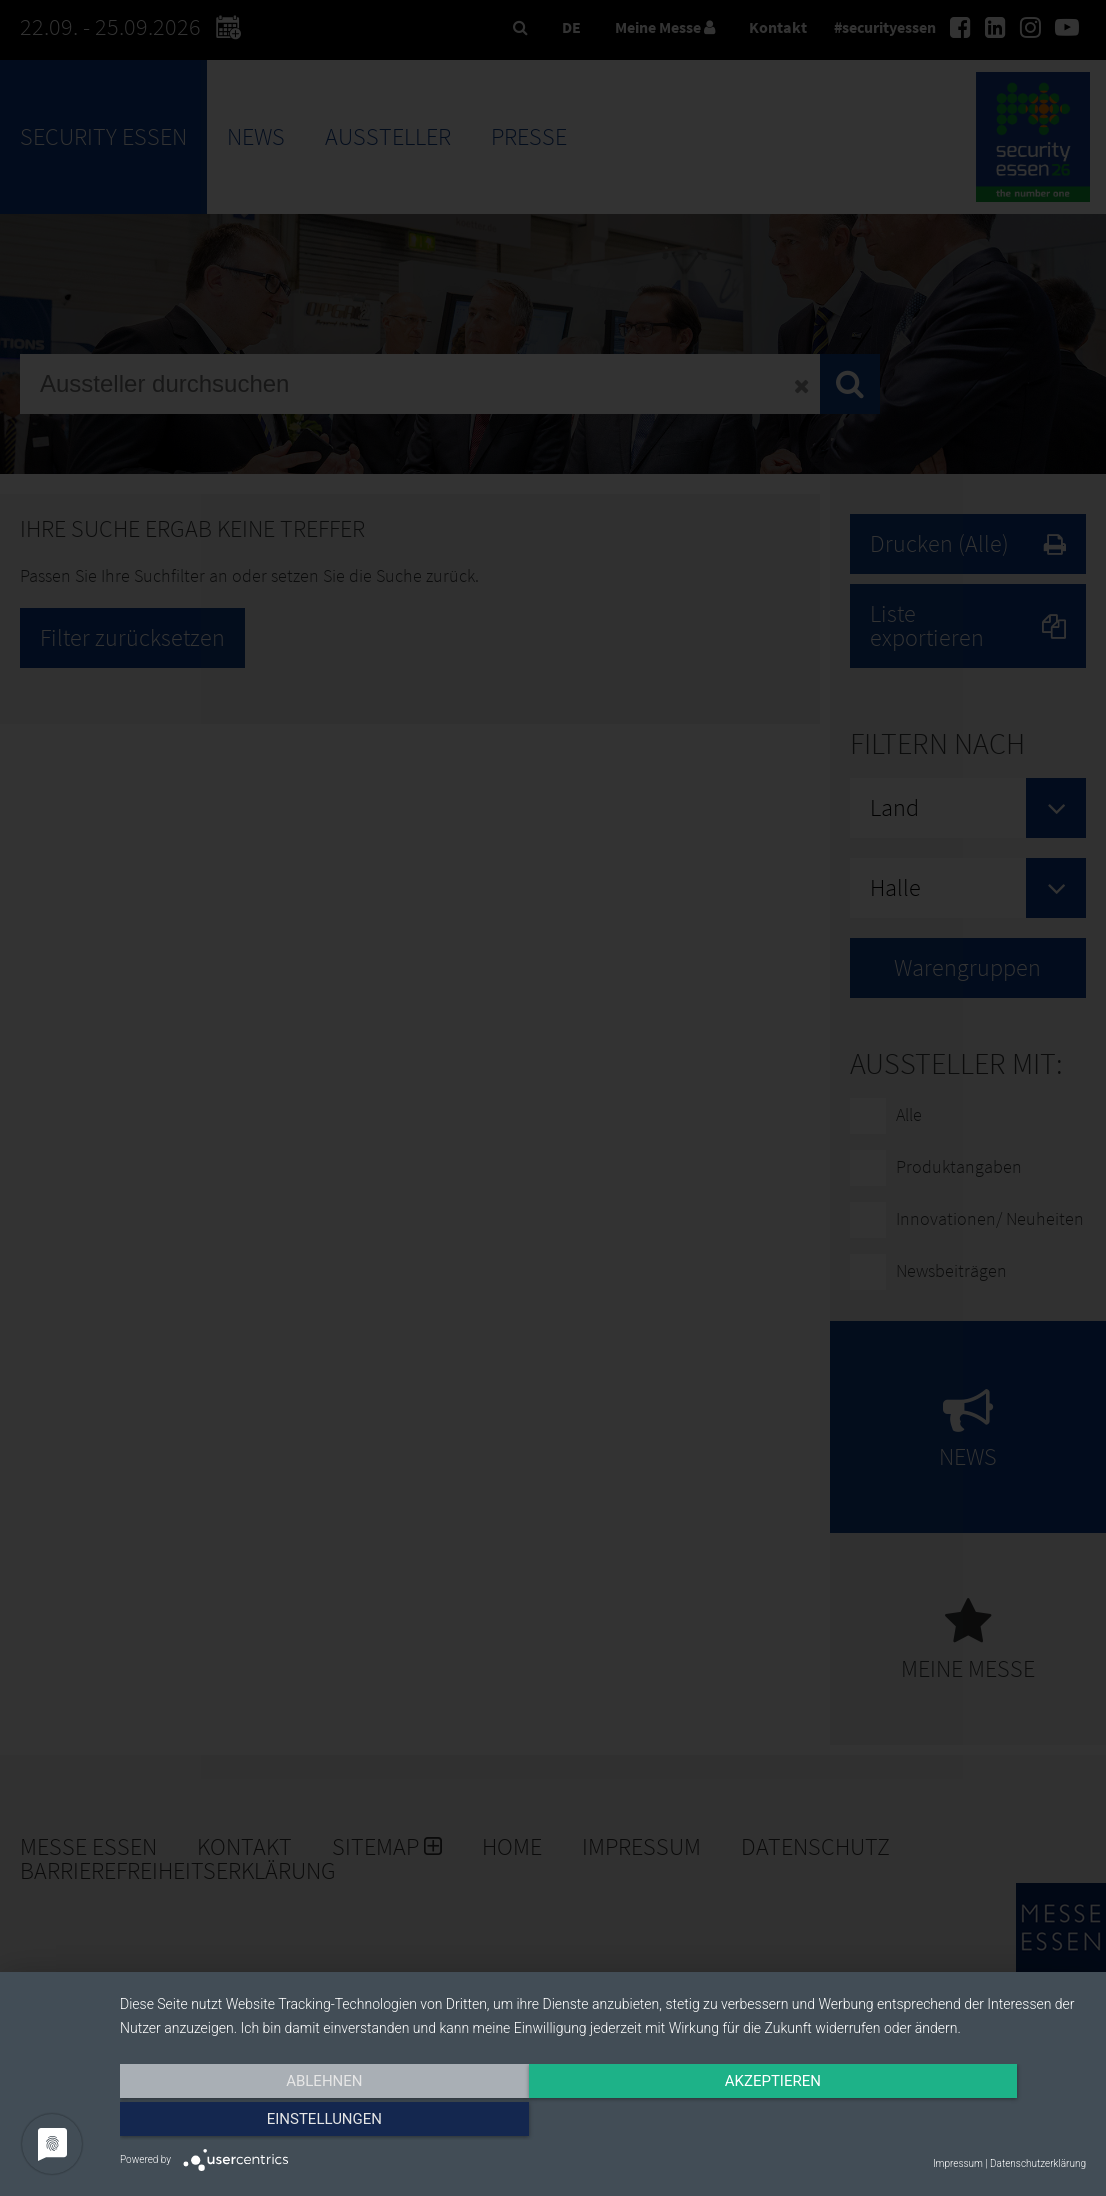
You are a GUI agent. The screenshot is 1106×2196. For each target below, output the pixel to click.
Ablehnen (265, 2123)
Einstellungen (940, 2123)
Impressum (958, 2163)
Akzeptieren (603, 2123)
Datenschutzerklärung (1038, 2163)
